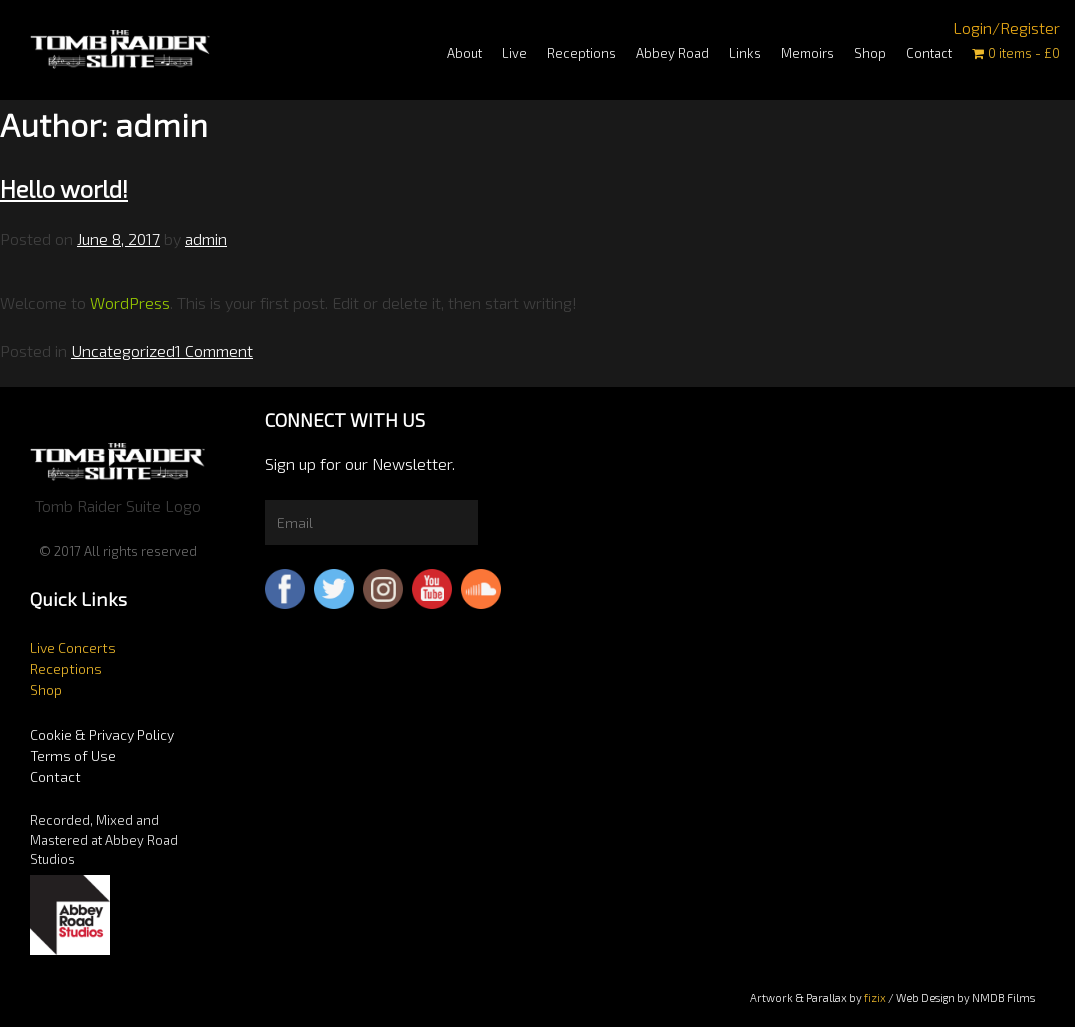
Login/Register (1006, 27)
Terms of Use (73, 755)
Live (514, 53)
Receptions (581, 53)
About (464, 53)
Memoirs (807, 53)
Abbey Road (672, 53)
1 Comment (214, 350)
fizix (875, 997)
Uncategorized (123, 350)
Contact (929, 53)
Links (745, 53)
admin (206, 238)
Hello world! (64, 188)
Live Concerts (73, 647)
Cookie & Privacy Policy (102, 734)
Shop (870, 53)
